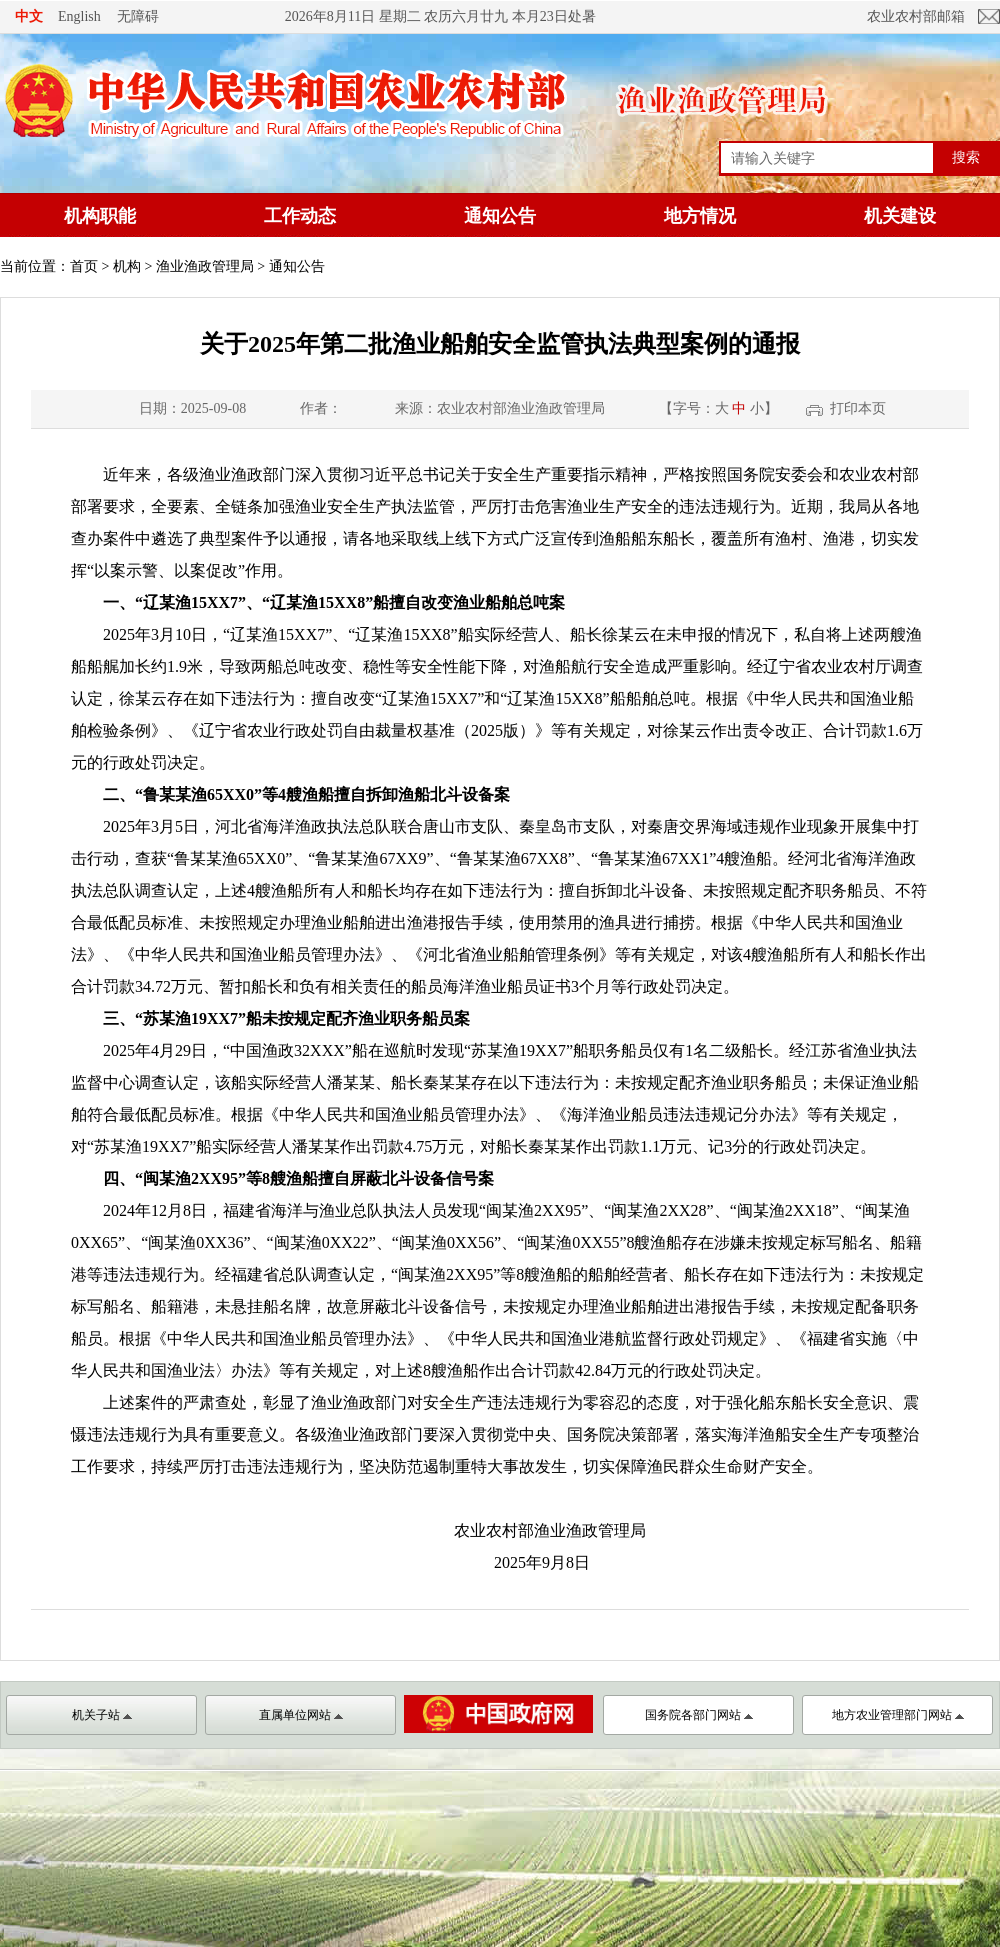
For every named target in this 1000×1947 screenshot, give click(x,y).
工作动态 (300, 216)
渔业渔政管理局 (205, 266)
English (79, 16)
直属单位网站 (301, 1715)
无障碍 (138, 16)
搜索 (966, 157)
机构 (127, 266)
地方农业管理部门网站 (898, 1715)
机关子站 (102, 1715)
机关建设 (900, 216)
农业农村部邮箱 (916, 16)
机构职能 (100, 216)
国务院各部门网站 (699, 1715)
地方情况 (700, 216)
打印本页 (858, 408)
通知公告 (500, 216)
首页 (84, 266)
